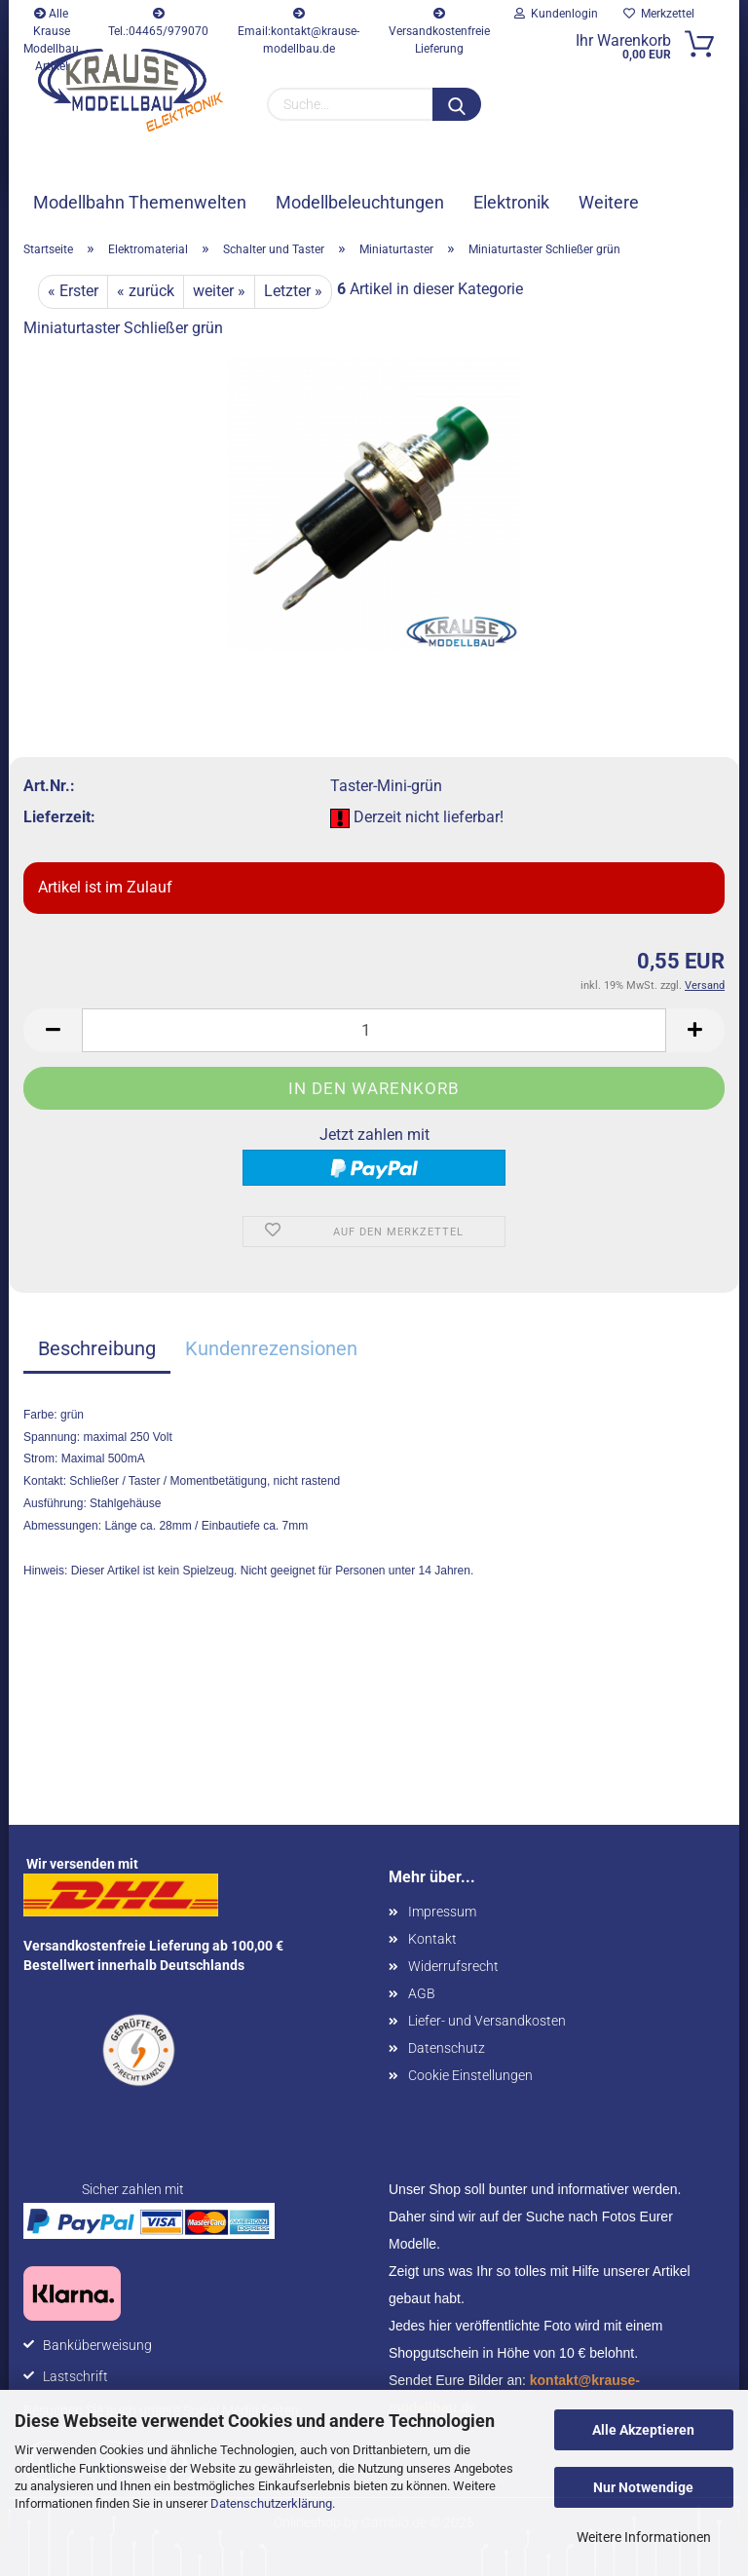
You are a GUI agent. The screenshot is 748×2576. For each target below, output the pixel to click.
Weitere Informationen (644, 2537)
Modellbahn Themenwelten (139, 202)
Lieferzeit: (59, 817)
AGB (421, 1993)
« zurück (145, 291)
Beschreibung (97, 1348)
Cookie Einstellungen (470, 2075)
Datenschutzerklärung (271, 2503)
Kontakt (432, 1939)
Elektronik (511, 202)
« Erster (73, 291)
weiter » (219, 291)
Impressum (442, 1911)
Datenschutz (446, 2048)
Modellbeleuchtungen (360, 202)
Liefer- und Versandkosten (487, 2020)
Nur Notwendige (643, 2487)
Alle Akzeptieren (643, 2430)
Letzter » (293, 291)
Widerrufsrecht (453, 1966)
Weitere (609, 202)
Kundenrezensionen (271, 1348)
